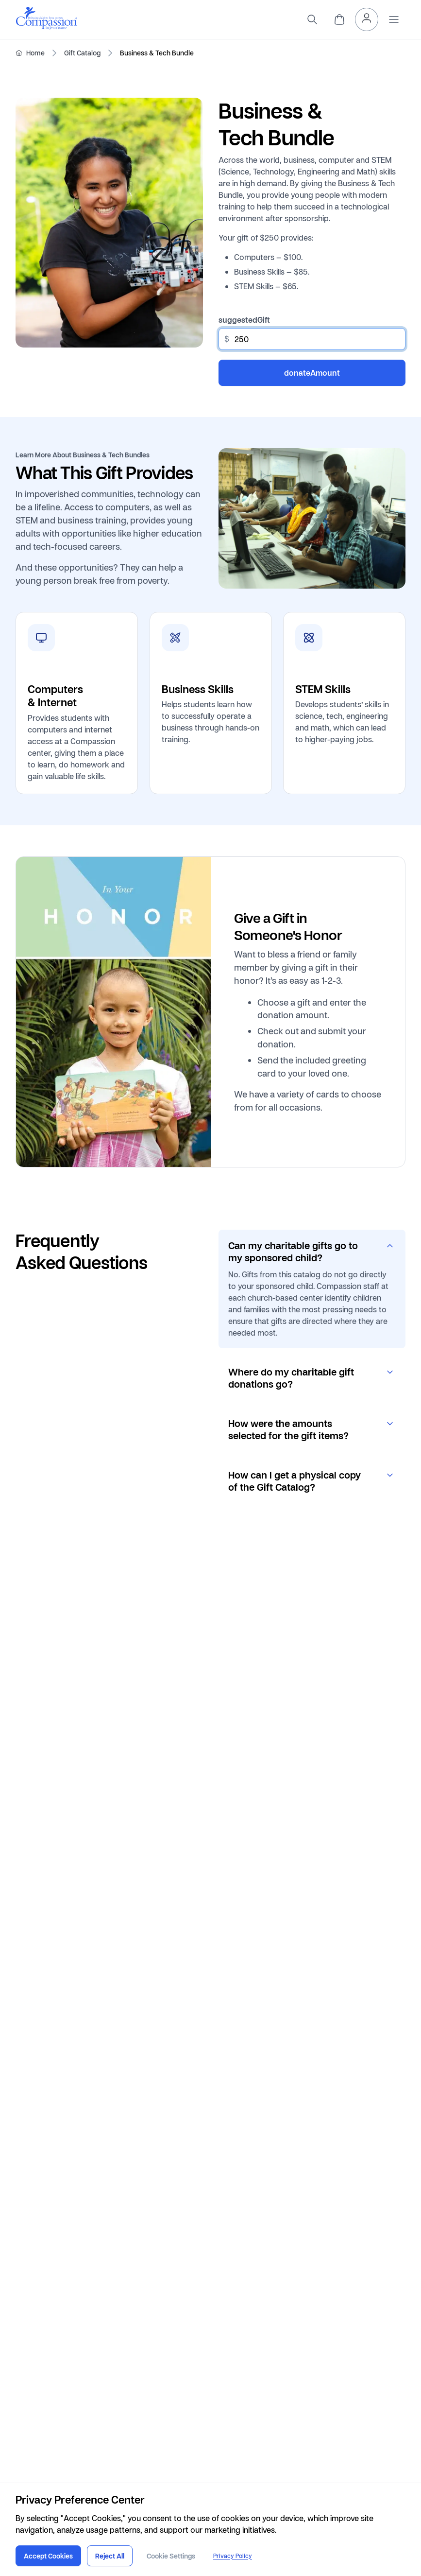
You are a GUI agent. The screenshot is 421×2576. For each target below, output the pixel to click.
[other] (312, 339)
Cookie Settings (171, 2555)
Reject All (109, 2555)
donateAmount (312, 372)
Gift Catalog (82, 53)
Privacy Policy (232, 2555)
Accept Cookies (48, 2555)
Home (35, 53)
